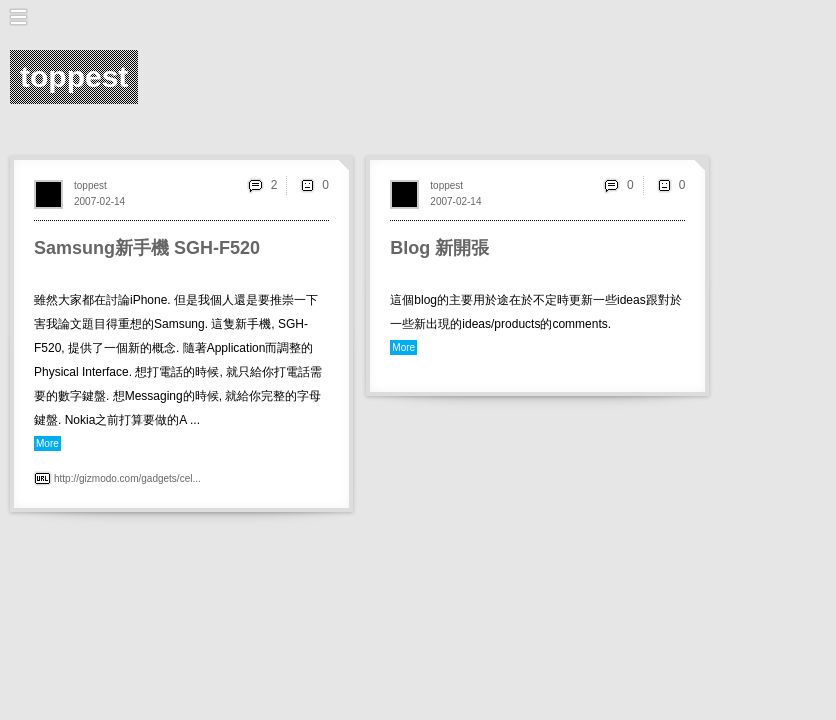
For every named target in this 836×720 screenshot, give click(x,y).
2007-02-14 (99, 201)
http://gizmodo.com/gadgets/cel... (127, 478)
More (47, 443)
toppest (90, 185)
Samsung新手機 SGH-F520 (147, 248)
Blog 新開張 (439, 248)
